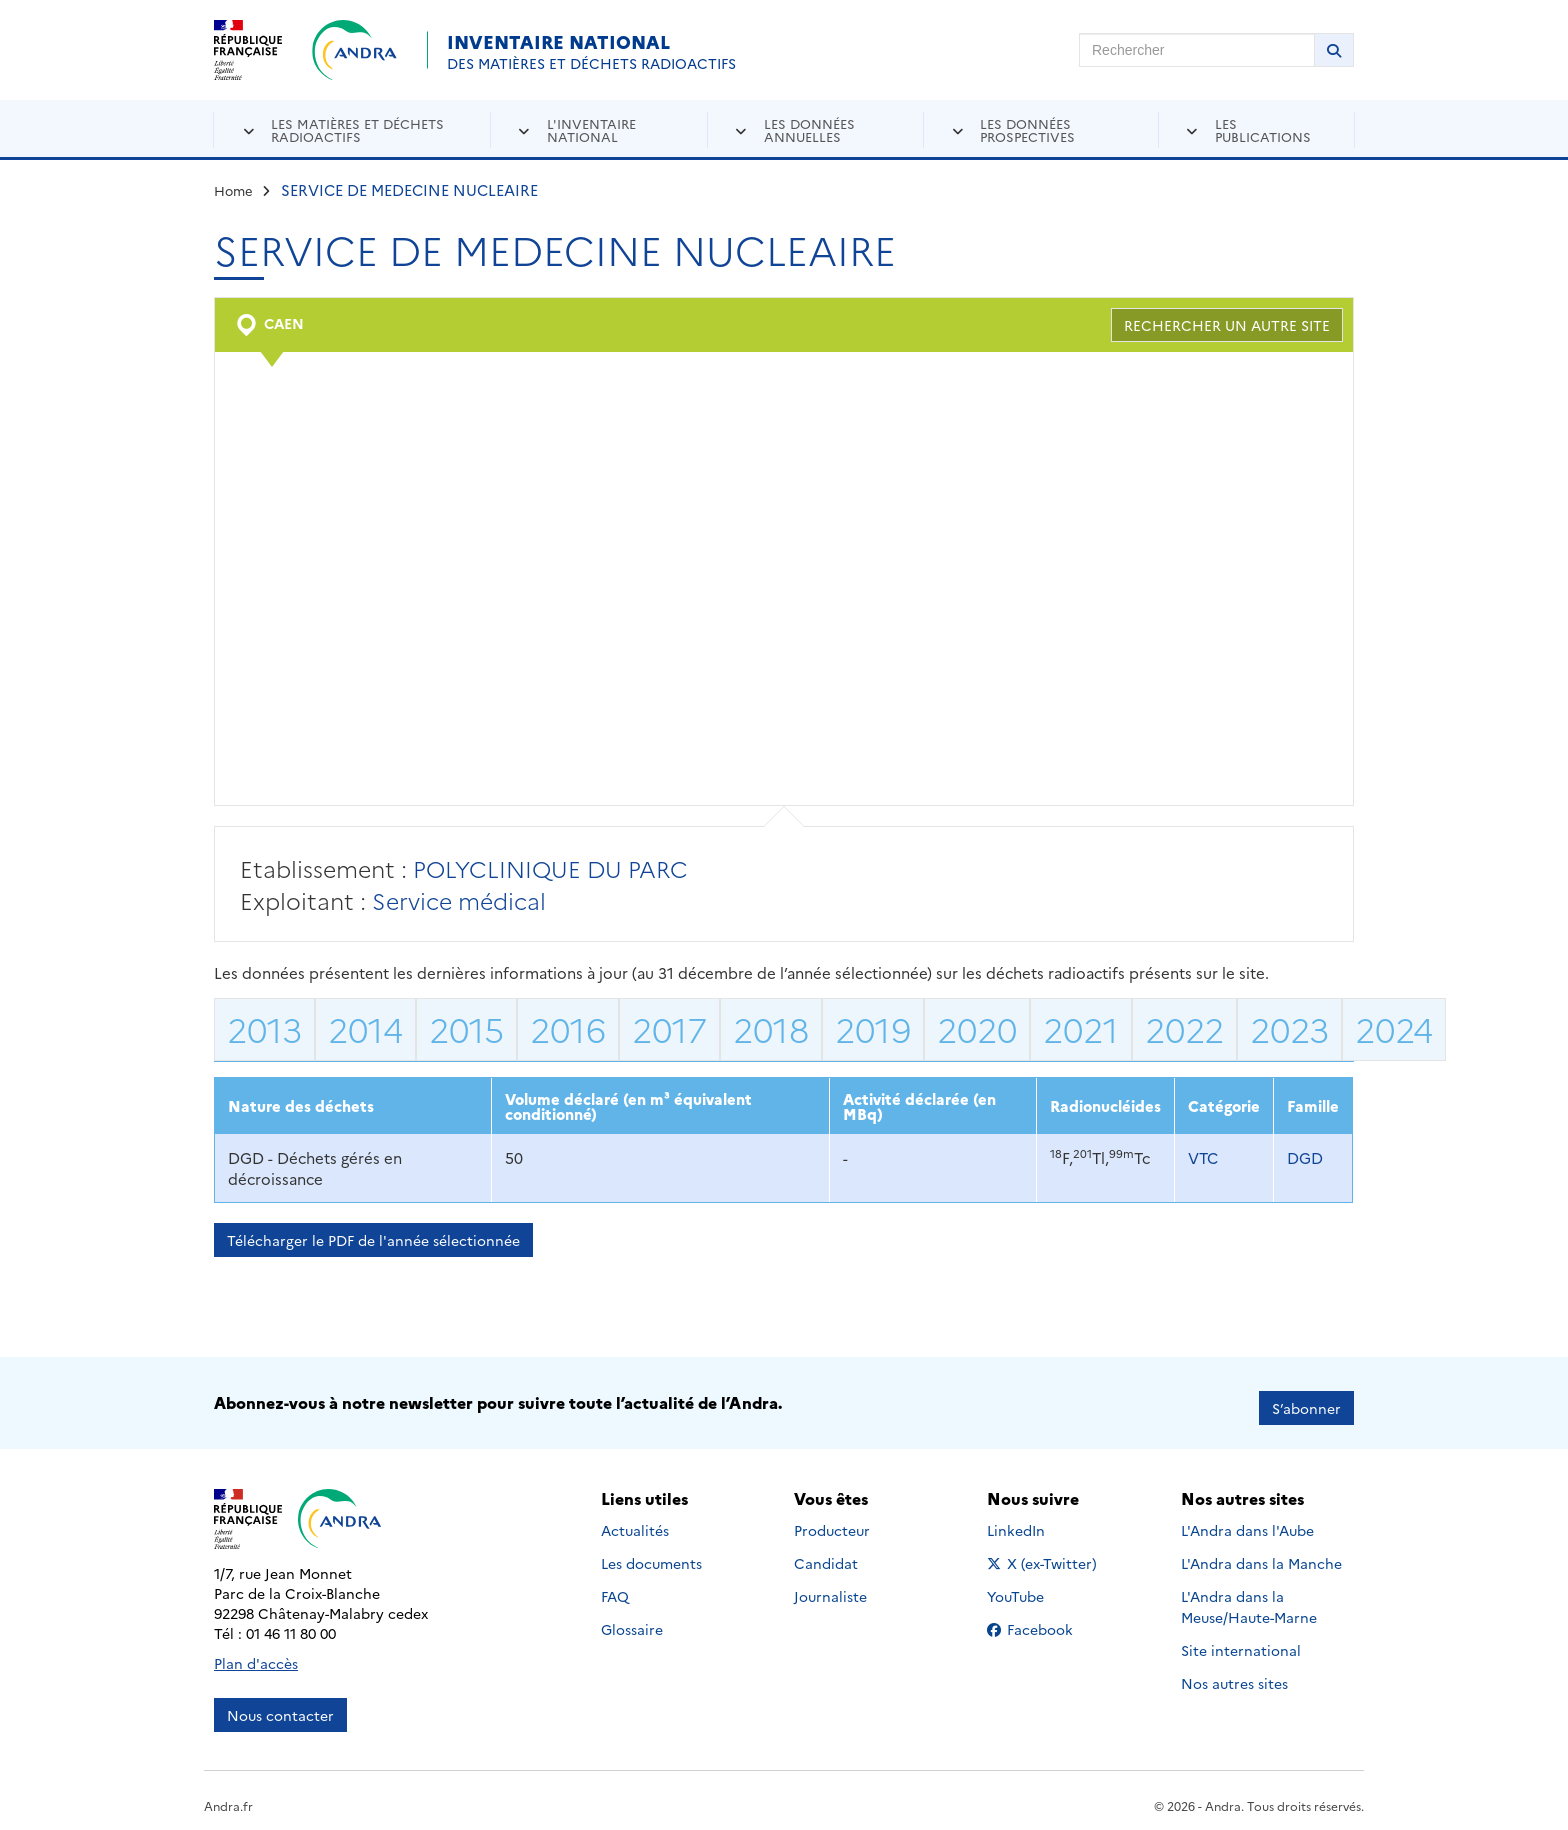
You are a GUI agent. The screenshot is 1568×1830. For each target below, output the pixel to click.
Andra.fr (228, 1795)
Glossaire (632, 1619)
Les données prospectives (1027, 129)
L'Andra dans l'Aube (1247, 1520)
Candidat (826, 1553)
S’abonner (1306, 1398)
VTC (1203, 1157)
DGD (1305, 1157)
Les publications (1263, 129)
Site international (1241, 1640)
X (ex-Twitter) (1045, 1553)
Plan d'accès (256, 1653)
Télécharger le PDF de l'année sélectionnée (373, 1240)
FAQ (615, 1586)
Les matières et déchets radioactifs (357, 129)
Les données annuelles (809, 129)
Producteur (832, 1520)
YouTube (1037, 1586)
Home (233, 190)
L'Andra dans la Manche (1261, 1553)
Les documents (651, 1553)
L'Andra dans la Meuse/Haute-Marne (1249, 1596)
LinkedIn (1037, 1520)
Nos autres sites (1234, 1673)
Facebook (1045, 1619)
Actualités (635, 1520)
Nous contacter (280, 1705)
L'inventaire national (591, 129)
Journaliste (830, 1586)
